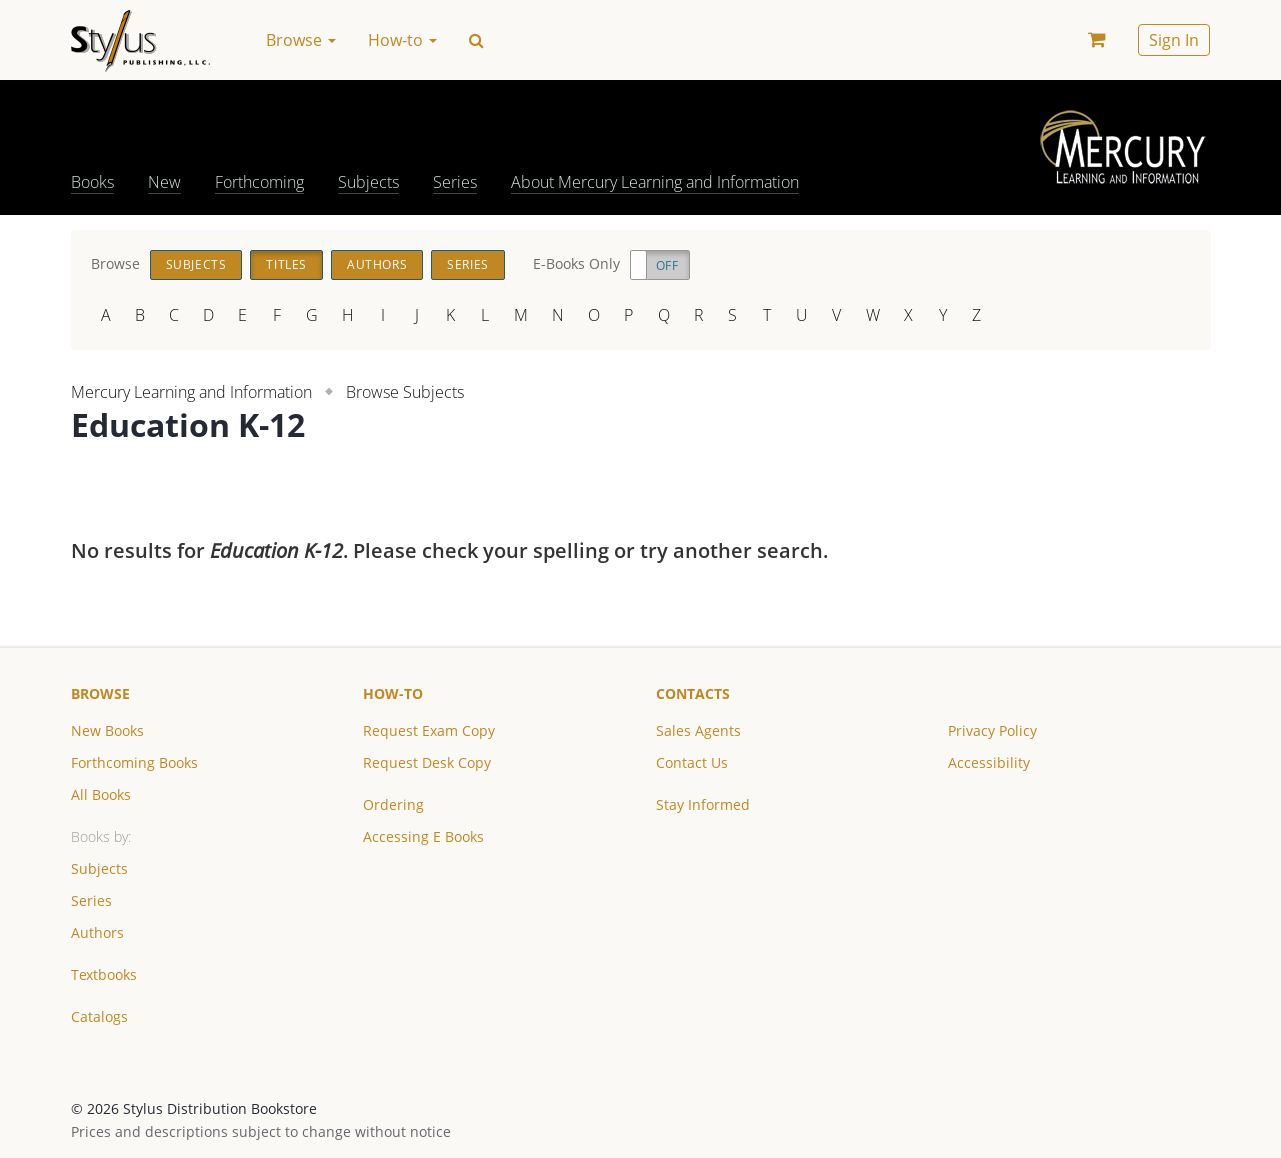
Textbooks (104, 974)
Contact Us (692, 762)
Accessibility (989, 762)
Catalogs (99, 1016)
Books (92, 182)
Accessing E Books (423, 836)
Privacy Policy (992, 730)
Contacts (693, 693)
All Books (101, 794)
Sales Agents (698, 730)
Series (455, 182)
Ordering (393, 804)
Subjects (368, 182)
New (164, 182)
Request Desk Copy (427, 762)
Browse (100, 693)
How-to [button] (402, 40)
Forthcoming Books (134, 762)
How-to (393, 693)
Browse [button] (301, 40)
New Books (107, 730)
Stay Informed (703, 804)
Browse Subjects (405, 392)
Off (667, 265)
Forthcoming (259, 182)
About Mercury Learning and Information (655, 182)
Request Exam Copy (429, 730)
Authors (377, 264)
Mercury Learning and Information (191, 392)
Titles (286, 264)
